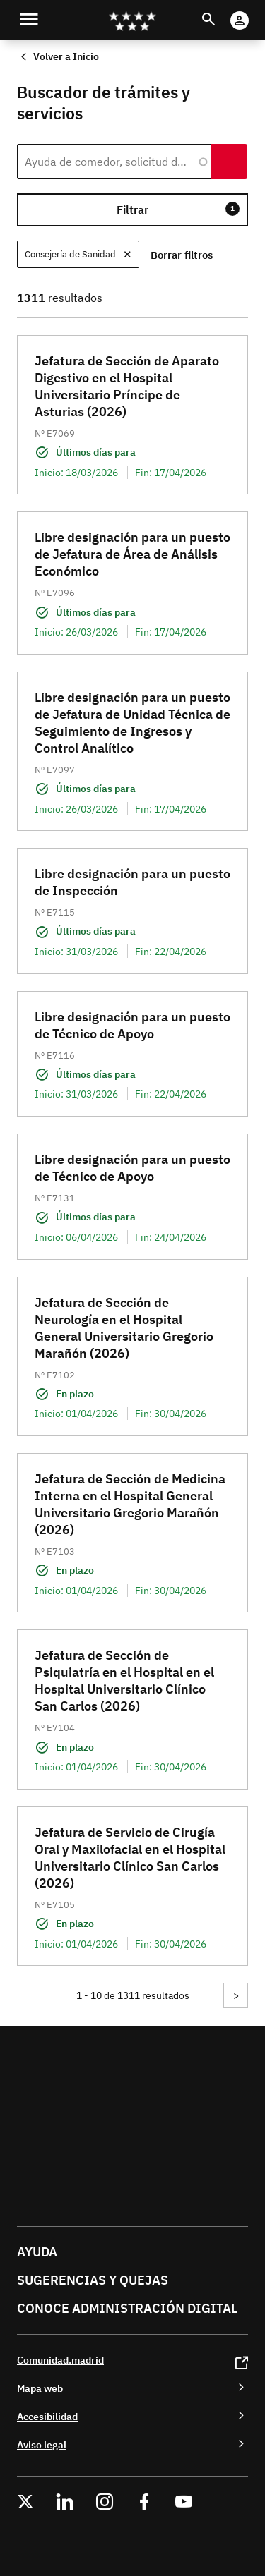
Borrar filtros (182, 255)
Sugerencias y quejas (92, 2280)
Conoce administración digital (127, 2308)
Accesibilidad (47, 2416)
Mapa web (40, 2388)
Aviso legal (41, 2444)
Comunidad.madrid (60, 2360)
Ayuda (37, 2252)
